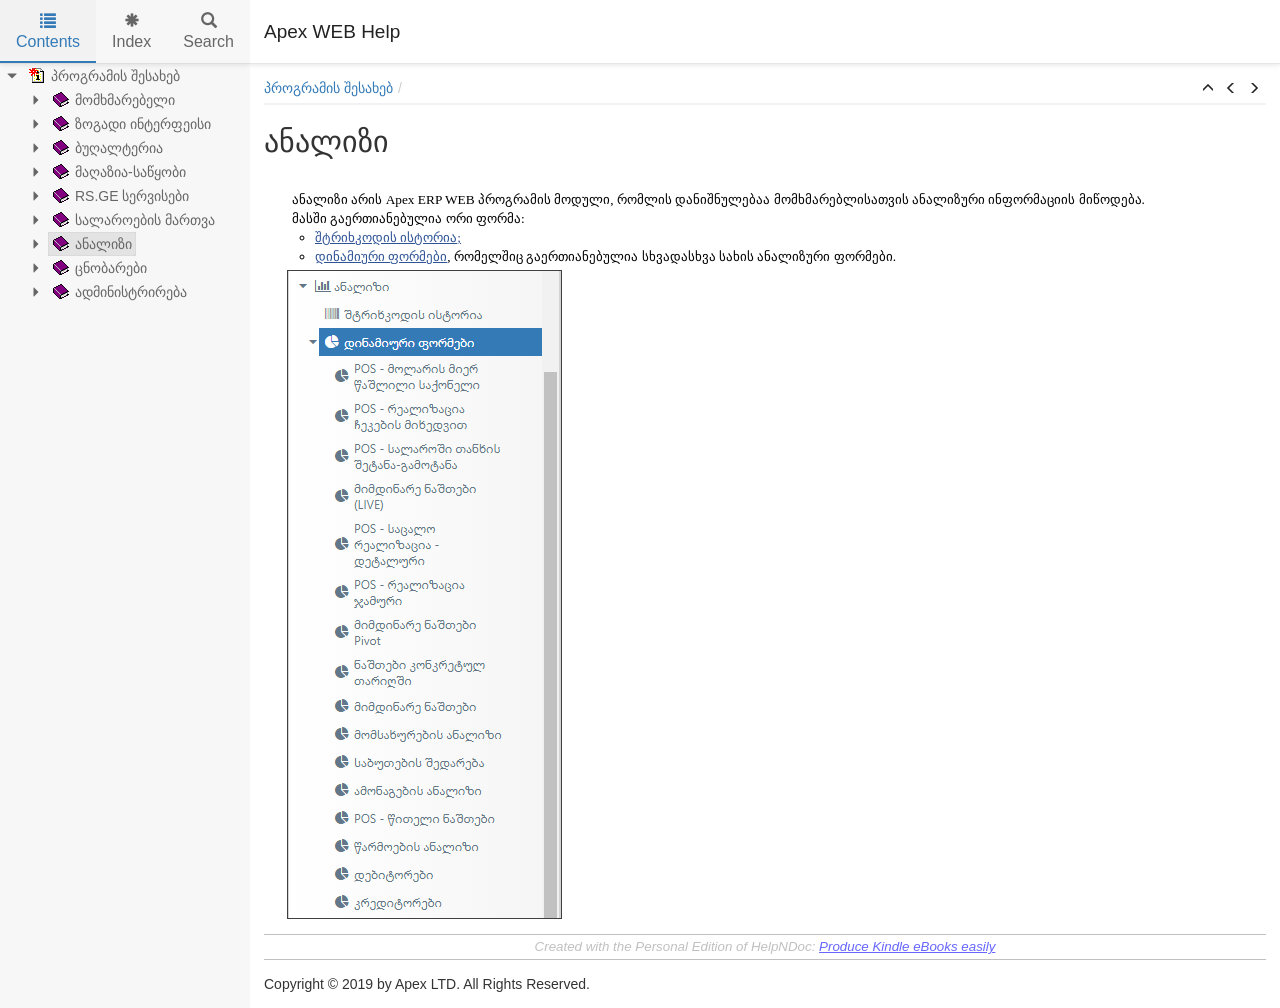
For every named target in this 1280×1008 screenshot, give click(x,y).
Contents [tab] (48, 31)
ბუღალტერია (106, 148)
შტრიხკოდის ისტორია (386, 237)
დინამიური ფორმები (381, 256)
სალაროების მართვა (132, 220)
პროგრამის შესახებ (102, 76)
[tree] (125, 184)
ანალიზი (90, 244)
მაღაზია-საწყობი (117, 172)
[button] (1208, 89)
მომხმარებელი (112, 100)
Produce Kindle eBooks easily (907, 946)
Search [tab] (208, 31)
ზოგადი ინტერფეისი (130, 124)
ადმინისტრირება (118, 292)
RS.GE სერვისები (119, 196)
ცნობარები (98, 268)
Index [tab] (131, 31)
